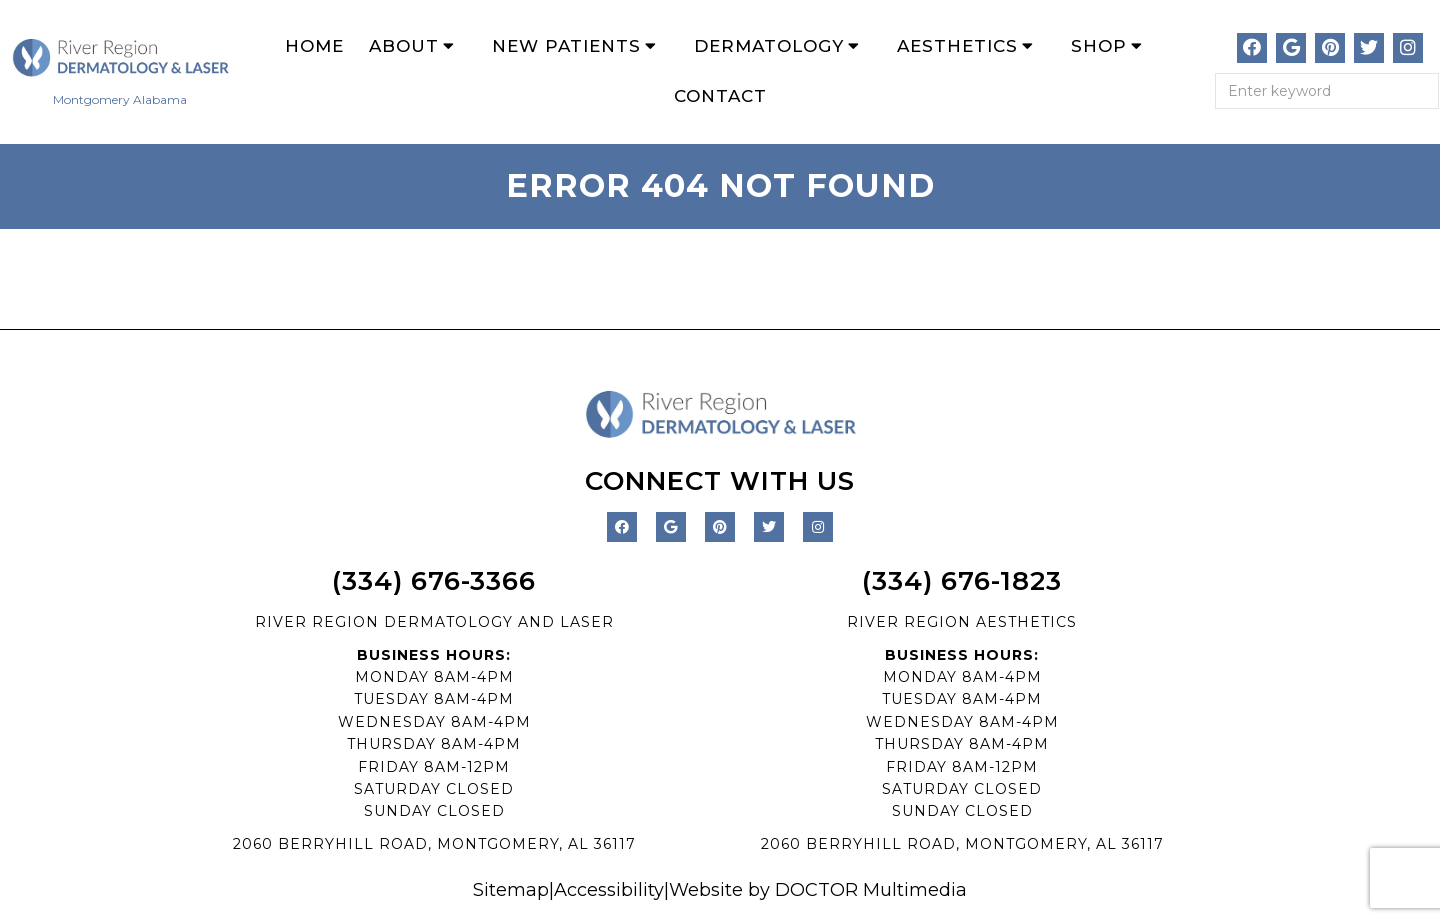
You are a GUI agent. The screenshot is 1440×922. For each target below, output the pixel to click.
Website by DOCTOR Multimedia (818, 890)
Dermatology (769, 46)
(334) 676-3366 (434, 581)
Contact (720, 96)
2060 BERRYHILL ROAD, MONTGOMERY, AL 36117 (434, 844)
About (404, 46)
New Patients (566, 46)
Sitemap (511, 890)
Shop (1099, 46)
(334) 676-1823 (962, 581)
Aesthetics (957, 46)
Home (314, 46)
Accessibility (609, 890)
